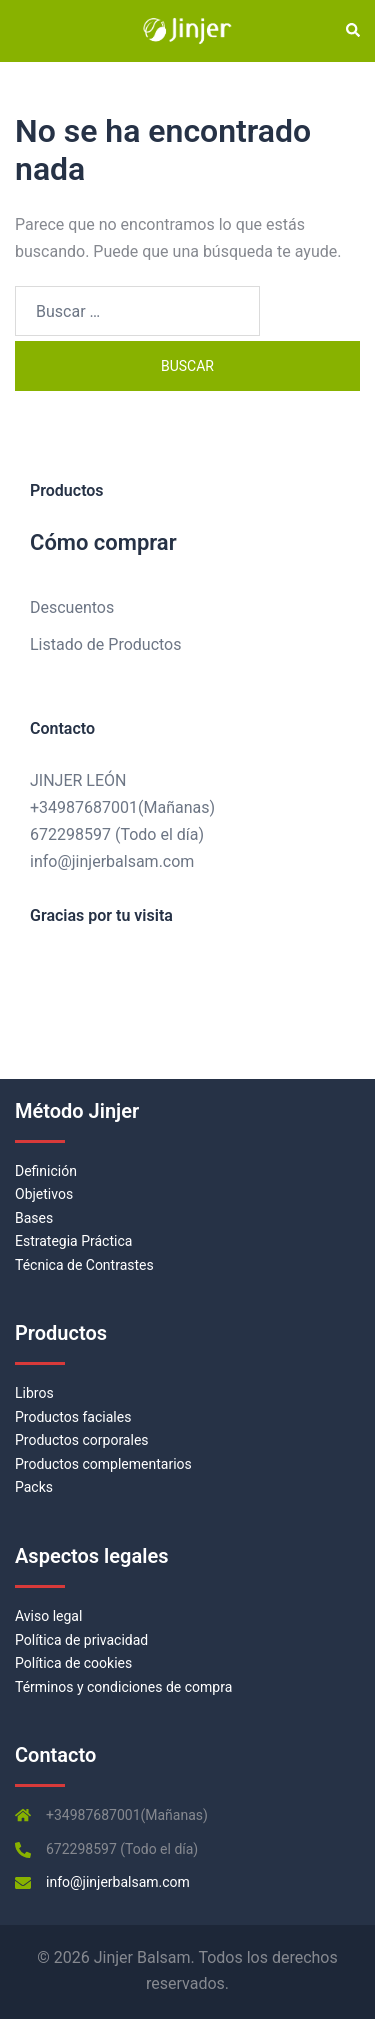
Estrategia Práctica (73, 1241)
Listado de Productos (105, 644)
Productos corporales (82, 1440)
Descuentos (72, 607)
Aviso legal (48, 1616)
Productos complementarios (103, 1464)
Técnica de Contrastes (84, 1265)
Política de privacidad (81, 1640)
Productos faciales (73, 1417)
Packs (34, 1487)
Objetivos (44, 1194)
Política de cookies (73, 1663)
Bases (34, 1218)
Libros (34, 1393)
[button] (352, 31)
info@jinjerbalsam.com (112, 861)
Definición (46, 1171)
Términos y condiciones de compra (123, 1687)
